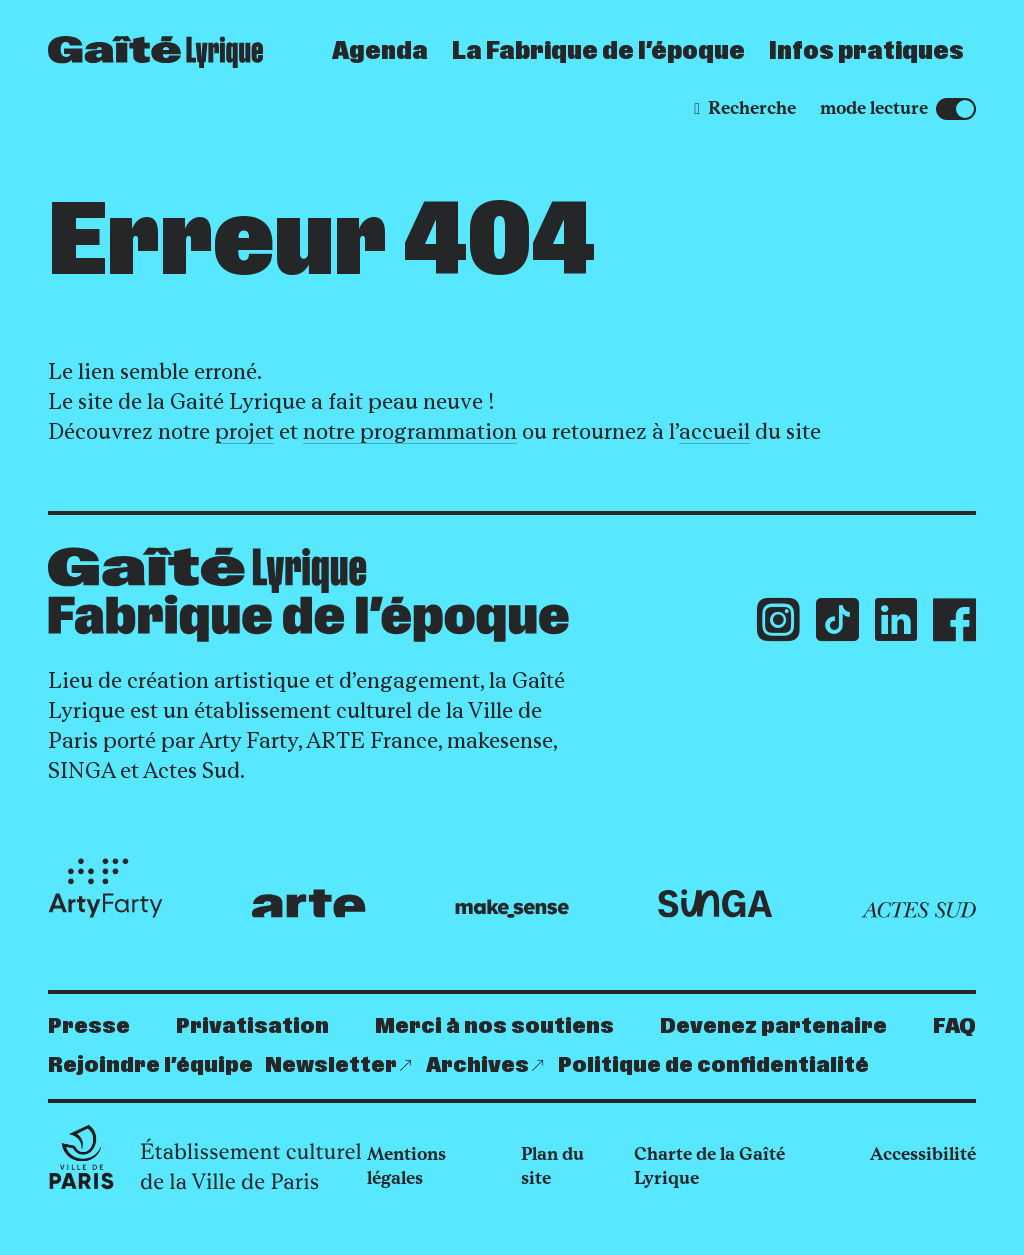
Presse (89, 1026)
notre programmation (410, 431)
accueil (714, 431)
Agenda (380, 52)
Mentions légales (406, 1166)
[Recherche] (745, 108)
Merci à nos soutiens (494, 1026)
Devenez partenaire (773, 1026)
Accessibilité (923, 1154)
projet (244, 431)
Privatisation (252, 1026)
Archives (477, 1065)
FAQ (954, 1026)
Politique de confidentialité (713, 1065)
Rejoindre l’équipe (150, 1065)
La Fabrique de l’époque (598, 52)
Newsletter (331, 1065)
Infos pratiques (866, 52)
